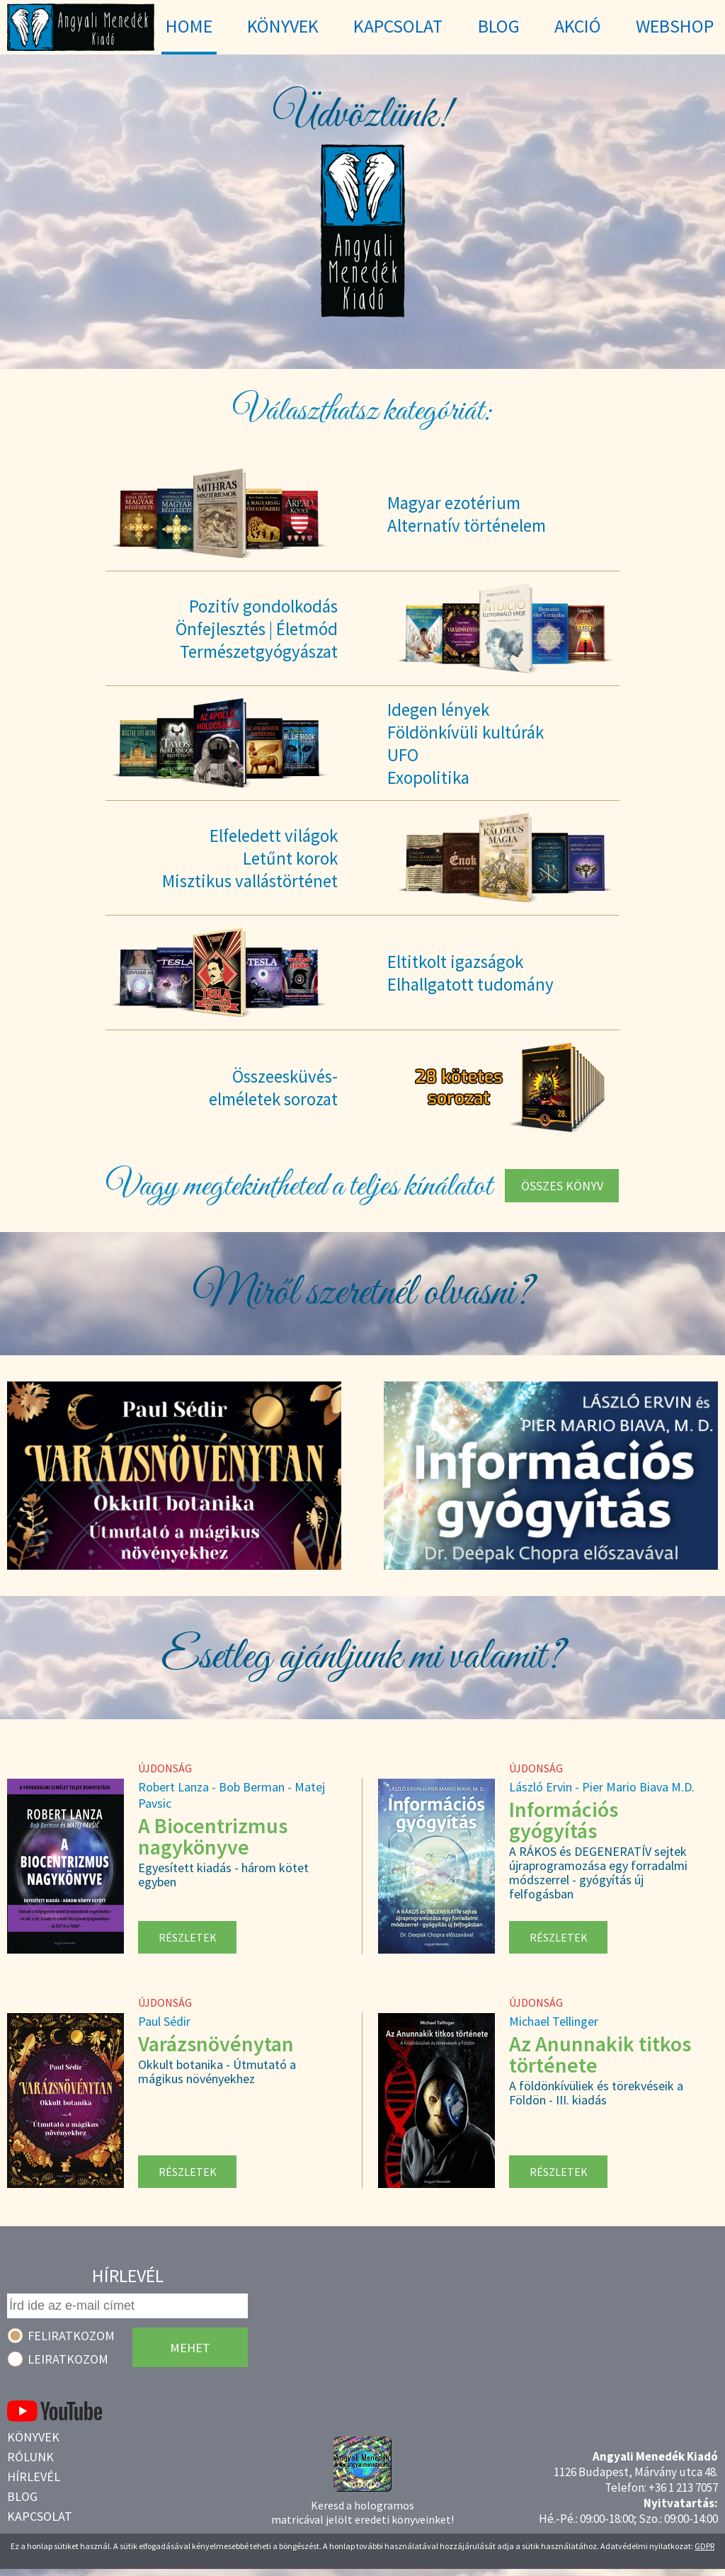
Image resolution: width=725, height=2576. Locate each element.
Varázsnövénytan (216, 2043)
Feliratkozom (71, 2335)
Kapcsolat (39, 2516)
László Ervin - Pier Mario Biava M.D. (602, 1787)
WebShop (675, 26)
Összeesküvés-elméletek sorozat (273, 1087)
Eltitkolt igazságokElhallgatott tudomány (470, 973)
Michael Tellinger (553, 2021)
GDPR (704, 2546)
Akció (577, 26)
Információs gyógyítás (563, 1820)
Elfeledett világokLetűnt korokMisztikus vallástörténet (250, 858)
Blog (22, 2496)
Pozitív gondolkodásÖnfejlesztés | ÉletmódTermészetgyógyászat (257, 629)
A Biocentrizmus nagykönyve (212, 1836)
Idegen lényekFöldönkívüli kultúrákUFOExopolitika (465, 743)
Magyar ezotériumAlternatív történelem (466, 514)
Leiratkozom (68, 2359)
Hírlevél (33, 2476)
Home (189, 26)
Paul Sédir (164, 2021)
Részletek (188, 1937)
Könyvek (33, 2437)
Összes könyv (562, 1186)
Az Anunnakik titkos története (600, 2054)
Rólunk (30, 2457)
